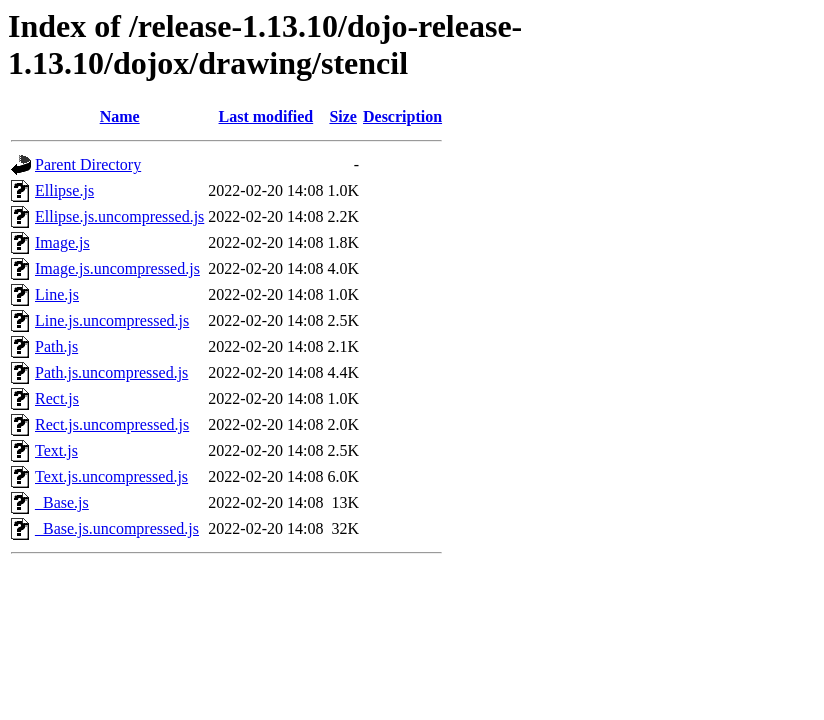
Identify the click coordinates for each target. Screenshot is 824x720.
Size (343, 116)
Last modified (266, 116)
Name (120, 116)
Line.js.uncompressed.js (112, 320)
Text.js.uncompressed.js (111, 476)
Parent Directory (88, 164)
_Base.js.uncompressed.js (117, 528)
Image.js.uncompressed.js (117, 268)
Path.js (56, 346)
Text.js (56, 450)
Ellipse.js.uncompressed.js (119, 216)
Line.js (57, 294)
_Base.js (62, 502)
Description (402, 116)
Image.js (62, 242)
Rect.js (57, 398)
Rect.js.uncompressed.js (112, 424)
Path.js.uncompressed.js (111, 372)
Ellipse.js (64, 190)
